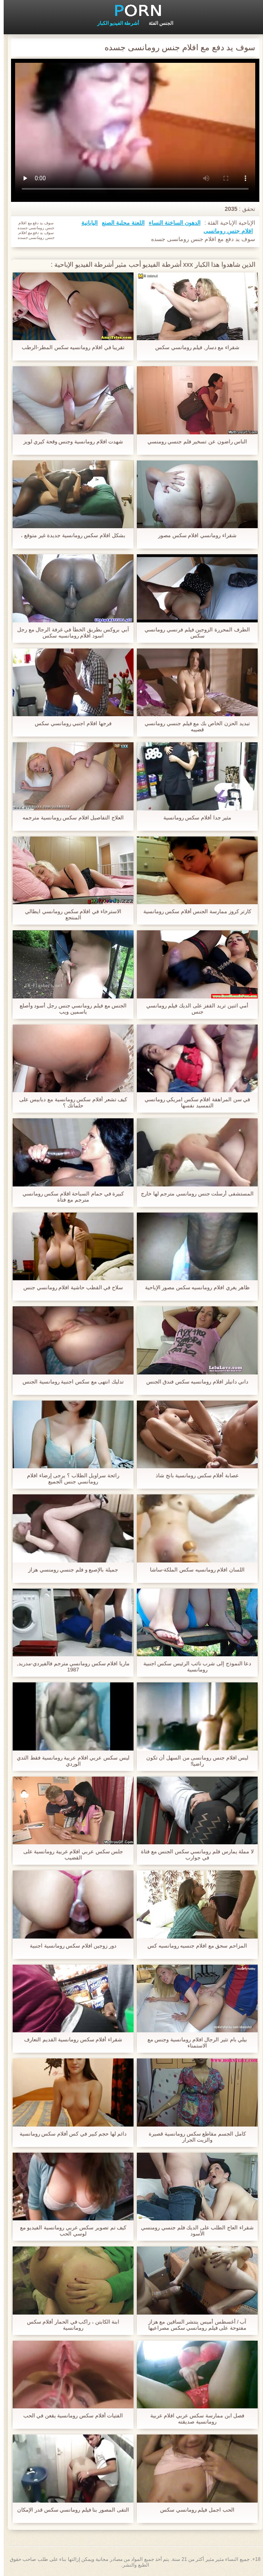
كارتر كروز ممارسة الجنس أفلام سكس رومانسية (194, 911)
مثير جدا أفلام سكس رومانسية (193, 817)
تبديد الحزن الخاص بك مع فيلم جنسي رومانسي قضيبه (193, 726)
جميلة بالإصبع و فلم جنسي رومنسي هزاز (69, 1570)
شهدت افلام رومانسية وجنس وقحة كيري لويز (70, 441)
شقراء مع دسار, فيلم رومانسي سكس (194, 347)
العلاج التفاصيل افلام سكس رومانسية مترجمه (69, 817)
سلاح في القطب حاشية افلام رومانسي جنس (69, 1287)
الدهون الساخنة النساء (171, 222)
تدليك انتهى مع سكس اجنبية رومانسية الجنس (69, 1382)
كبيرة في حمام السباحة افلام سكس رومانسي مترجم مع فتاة (69, 1197)
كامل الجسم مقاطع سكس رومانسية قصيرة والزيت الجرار (193, 2137)
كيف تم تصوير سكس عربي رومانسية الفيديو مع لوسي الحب (69, 2230)
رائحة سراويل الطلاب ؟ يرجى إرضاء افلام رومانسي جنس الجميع (69, 1478)
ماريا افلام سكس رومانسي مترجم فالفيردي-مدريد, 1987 (69, 1666)
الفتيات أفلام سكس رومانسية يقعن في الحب (70, 2415)
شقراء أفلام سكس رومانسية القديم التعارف (69, 2039)
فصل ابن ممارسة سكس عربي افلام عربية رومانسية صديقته (194, 2418)
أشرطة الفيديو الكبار (115, 23)
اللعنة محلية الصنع (119, 222)
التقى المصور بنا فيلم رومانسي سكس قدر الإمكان (69, 2510)
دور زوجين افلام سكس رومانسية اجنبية (69, 1946)
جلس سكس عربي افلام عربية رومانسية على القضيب (70, 1854)
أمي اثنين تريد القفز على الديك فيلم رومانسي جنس (194, 1009)
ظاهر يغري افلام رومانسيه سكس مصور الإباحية (193, 1287)
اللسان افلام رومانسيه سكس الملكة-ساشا (193, 1570)
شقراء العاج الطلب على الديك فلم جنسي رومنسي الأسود (193, 2230)
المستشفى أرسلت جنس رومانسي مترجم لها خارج (193, 1194)
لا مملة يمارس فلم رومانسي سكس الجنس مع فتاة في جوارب (193, 1854)
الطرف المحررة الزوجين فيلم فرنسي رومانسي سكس (193, 632)
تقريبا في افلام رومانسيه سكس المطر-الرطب (69, 347)
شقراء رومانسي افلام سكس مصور (193, 535)
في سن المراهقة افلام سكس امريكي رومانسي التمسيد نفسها (194, 1102)
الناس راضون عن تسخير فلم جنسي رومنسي (194, 441)
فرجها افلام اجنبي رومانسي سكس (69, 723)
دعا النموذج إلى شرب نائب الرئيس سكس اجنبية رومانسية (193, 1666)
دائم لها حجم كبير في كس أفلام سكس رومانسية (69, 2134)
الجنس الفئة (157, 23)
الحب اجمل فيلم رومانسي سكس (193, 2510)
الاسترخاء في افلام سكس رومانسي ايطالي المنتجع (69, 914)
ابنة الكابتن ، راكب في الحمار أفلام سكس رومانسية (69, 2325)
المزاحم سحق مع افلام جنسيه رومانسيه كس (193, 1946)
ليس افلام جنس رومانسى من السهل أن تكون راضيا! (194, 1761)
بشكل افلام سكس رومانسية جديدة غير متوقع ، (69, 535)
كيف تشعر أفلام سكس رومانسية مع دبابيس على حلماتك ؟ (69, 1102)
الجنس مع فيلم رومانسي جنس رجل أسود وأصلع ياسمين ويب (69, 1009)
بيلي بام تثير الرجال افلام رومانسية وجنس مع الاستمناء (193, 2042)
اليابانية (86, 222)
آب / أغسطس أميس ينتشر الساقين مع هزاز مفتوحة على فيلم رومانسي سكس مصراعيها (194, 2325)
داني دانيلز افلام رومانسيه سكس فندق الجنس (194, 1382)
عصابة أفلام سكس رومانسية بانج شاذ (193, 1475)
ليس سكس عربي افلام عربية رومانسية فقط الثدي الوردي (69, 1761)
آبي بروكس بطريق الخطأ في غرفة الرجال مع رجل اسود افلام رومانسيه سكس (69, 632)
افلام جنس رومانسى (224, 231)
